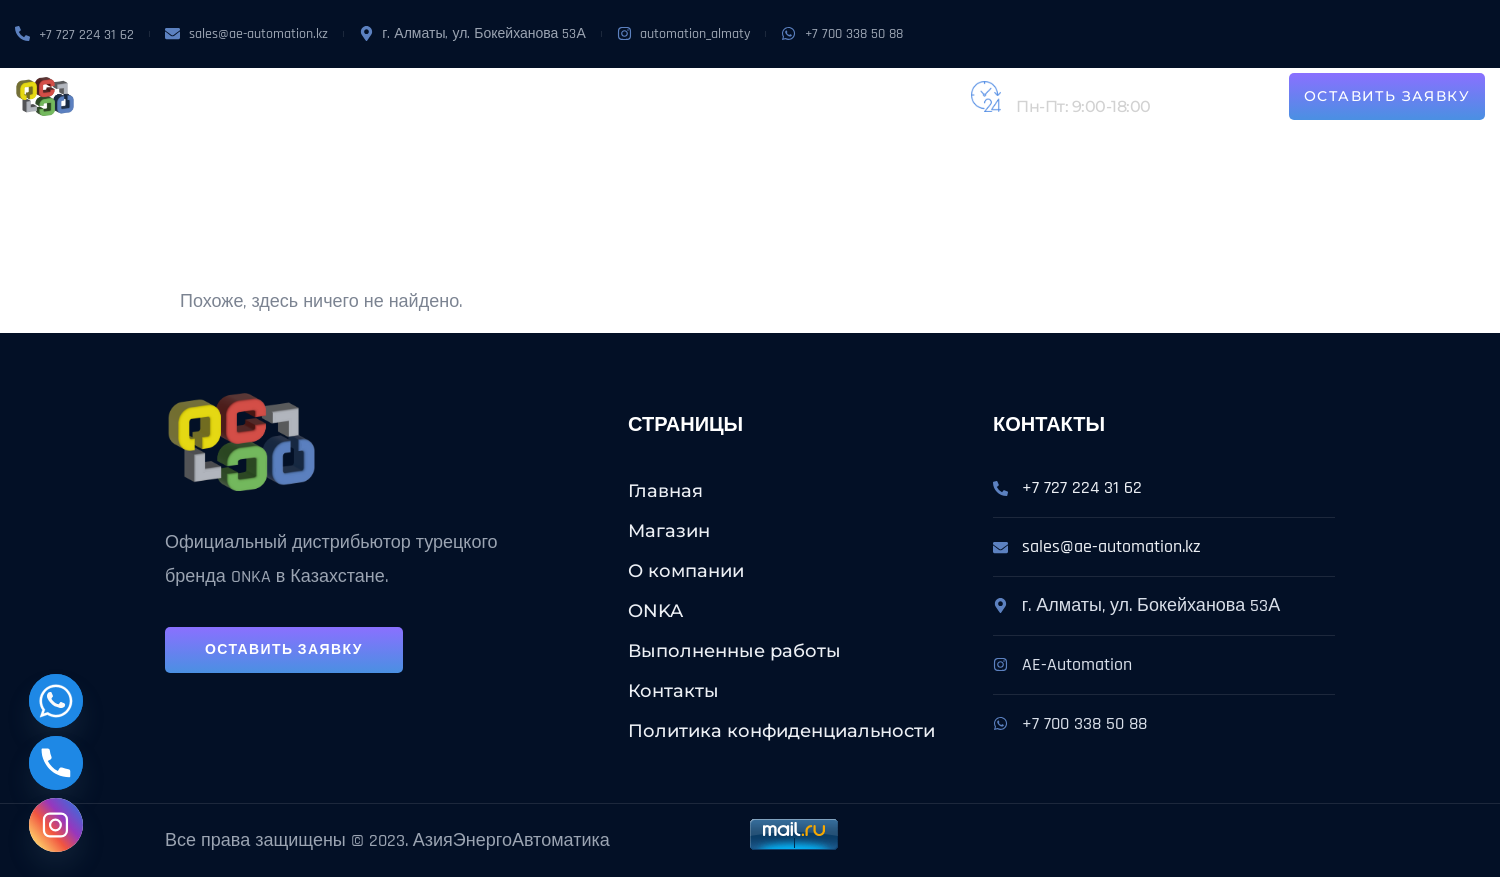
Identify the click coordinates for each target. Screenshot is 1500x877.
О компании (430, 96)
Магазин (329, 96)
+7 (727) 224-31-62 (1081, 85)
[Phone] (56, 763)
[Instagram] (56, 825)
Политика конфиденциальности (781, 731)
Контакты (890, 96)
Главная (665, 491)
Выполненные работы (739, 96)
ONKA (514, 96)
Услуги (589, 96)
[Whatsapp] (56, 701)
